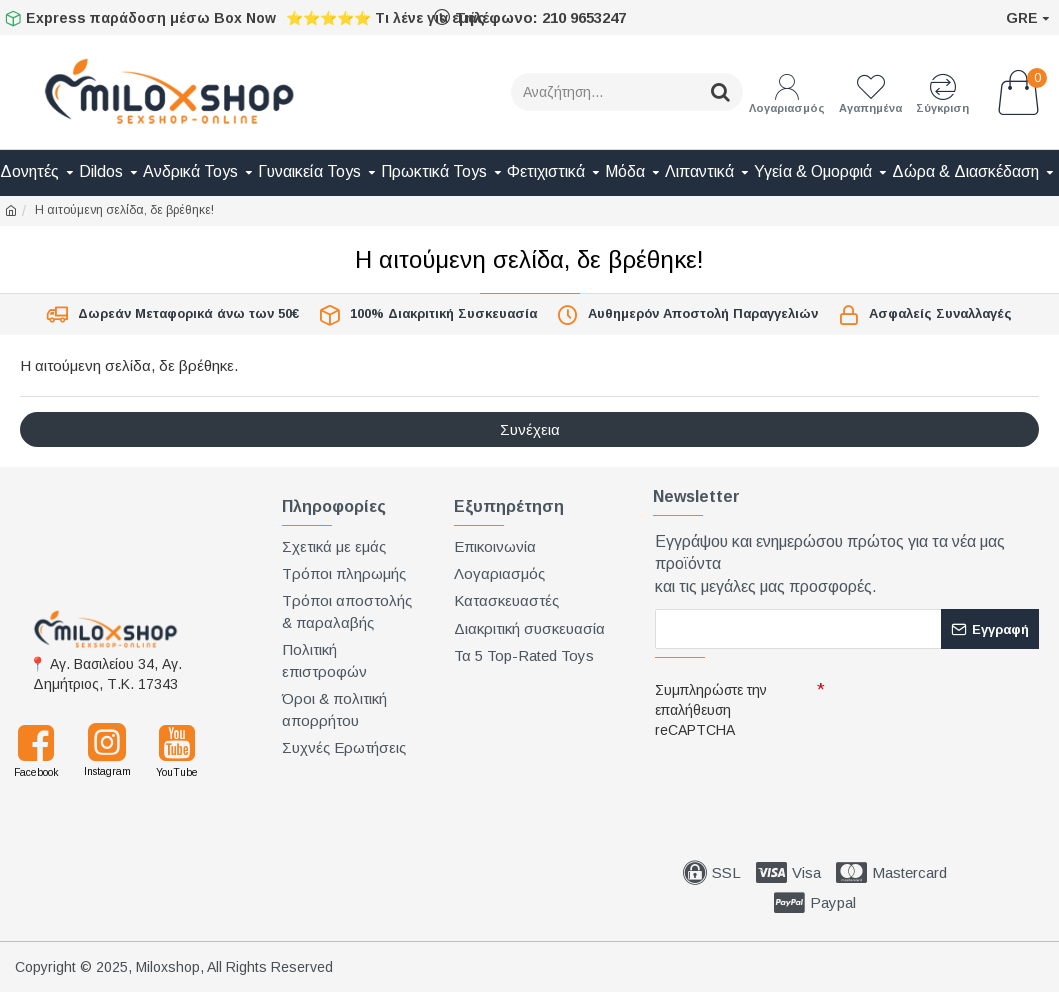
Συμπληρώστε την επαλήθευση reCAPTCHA (711, 710)
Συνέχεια (530, 429)
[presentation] (795, 781)
